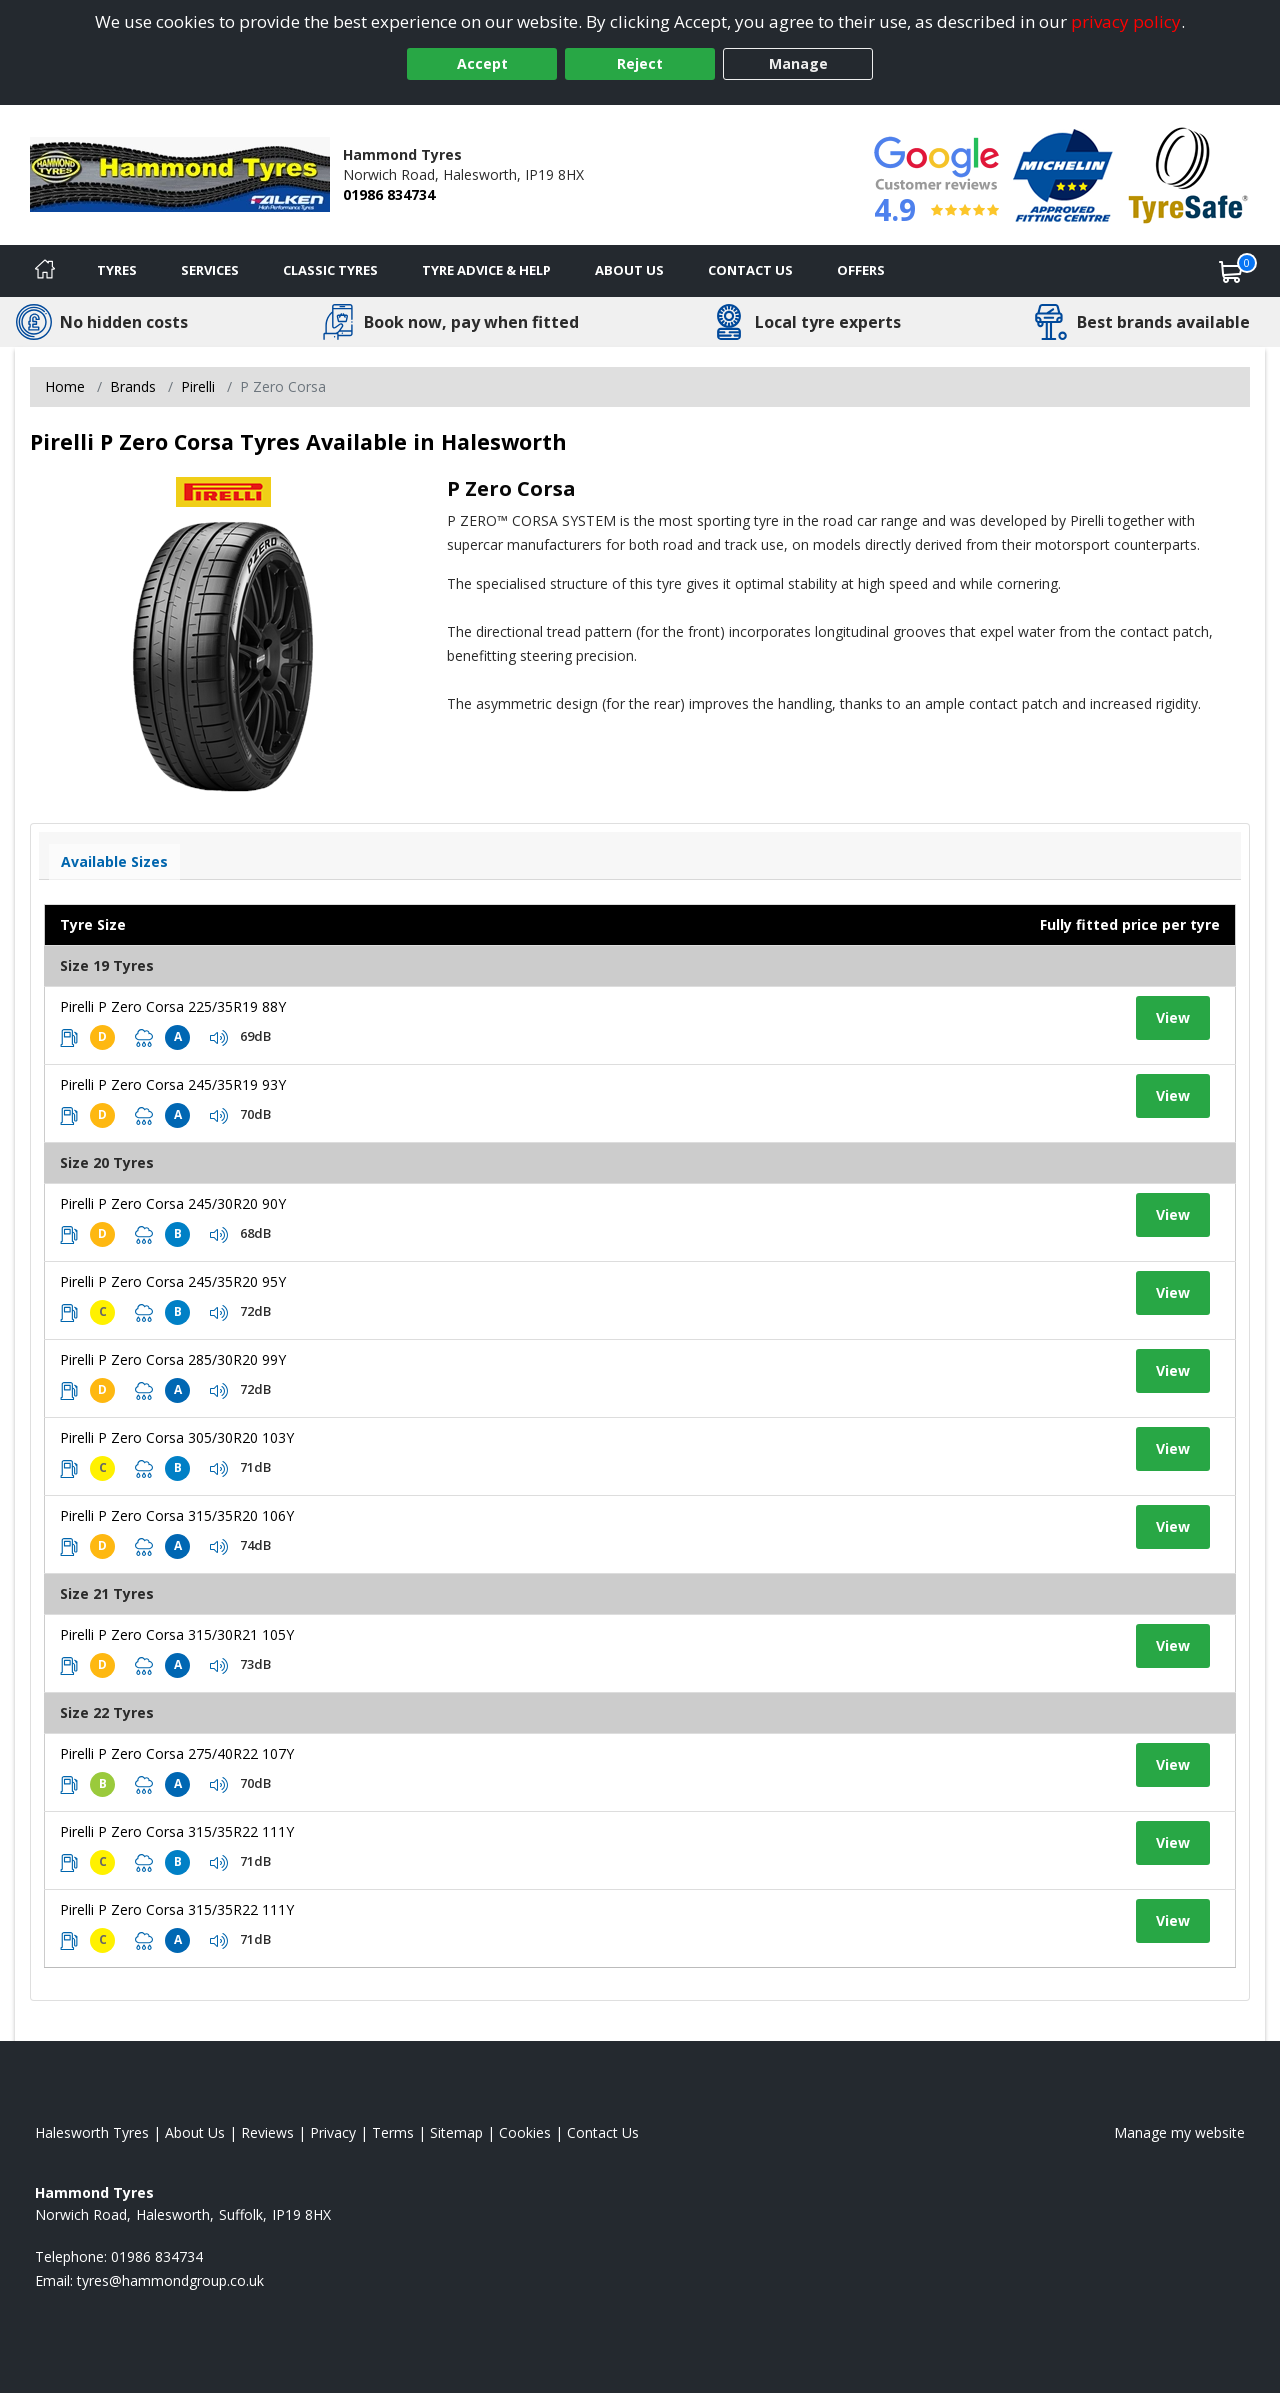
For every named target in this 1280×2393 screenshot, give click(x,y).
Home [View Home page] (65, 386)
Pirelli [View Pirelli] (198, 386)
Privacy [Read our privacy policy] (333, 2132)
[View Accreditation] (1063, 173)
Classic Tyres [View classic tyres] (330, 270)
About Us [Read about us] (195, 2132)
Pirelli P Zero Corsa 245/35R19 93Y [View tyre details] (173, 1084)
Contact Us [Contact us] (750, 270)
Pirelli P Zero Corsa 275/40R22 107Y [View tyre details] (177, 1753)
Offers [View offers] (861, 270)
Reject (640, 63)
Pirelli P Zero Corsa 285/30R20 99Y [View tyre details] (173, 1359)
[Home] (45, 271)
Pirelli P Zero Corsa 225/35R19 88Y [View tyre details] (173, 1006)
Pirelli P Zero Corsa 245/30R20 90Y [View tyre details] (173, 1203)
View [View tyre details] (1173, 1017)
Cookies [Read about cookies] (525, 2132)
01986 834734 (389, 194)
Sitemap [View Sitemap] (456, 2132)
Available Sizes (114, 861)
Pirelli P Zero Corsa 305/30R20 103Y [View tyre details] (177, 1437)
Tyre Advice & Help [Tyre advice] (486, 270)
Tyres (117, 270)
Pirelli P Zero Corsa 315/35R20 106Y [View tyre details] (177, 1515)
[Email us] (170, 2280)
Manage (798, 63)
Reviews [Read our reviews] (267, 2132)
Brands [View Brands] (133, 386)
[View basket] (1231, 271)
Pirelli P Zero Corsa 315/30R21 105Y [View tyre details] (177, 1634)
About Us (629, 270)
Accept (482, 63)
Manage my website (1179, 2132)
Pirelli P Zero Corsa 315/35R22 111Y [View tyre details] (177, 1831)
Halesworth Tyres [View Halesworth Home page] (92, 2132)
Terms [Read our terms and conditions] (393, 2132)
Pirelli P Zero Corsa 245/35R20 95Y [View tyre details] (173, 1281)
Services (210, 270)
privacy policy (1126, 21)
